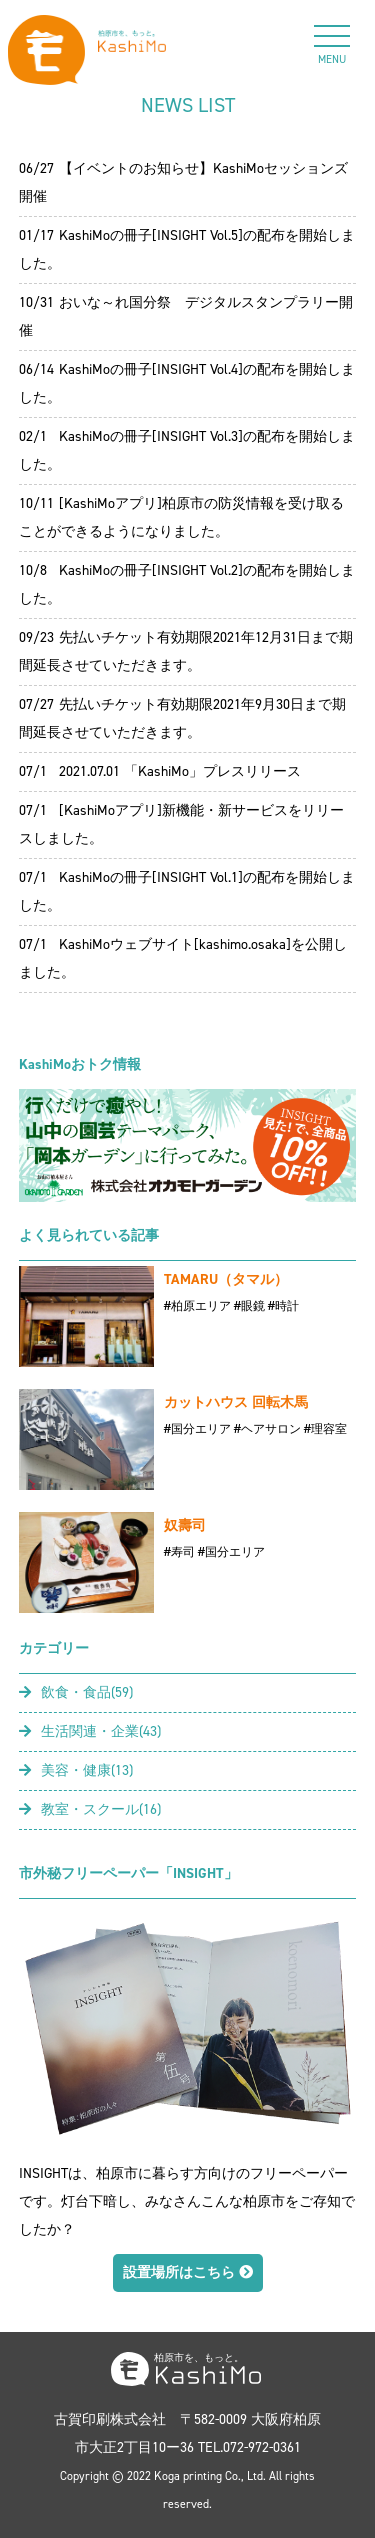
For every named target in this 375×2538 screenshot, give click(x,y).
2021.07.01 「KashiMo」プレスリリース (180, 771)
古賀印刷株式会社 (110, 2419)
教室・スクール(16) (90, 1809)
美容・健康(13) (76, 1770)
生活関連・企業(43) (90, 1731)
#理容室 (325, 1429)
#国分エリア (197, 1429)
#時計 (283, 1306)
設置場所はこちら (188, 2272)
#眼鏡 (249, 1306)
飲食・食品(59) (76, 1692)
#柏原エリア (197, 1306)
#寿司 (179, 1552)
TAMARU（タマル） (226, 1279)
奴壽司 (185, 1525)
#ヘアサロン (267, 1429)
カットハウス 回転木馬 (236, 1402)
